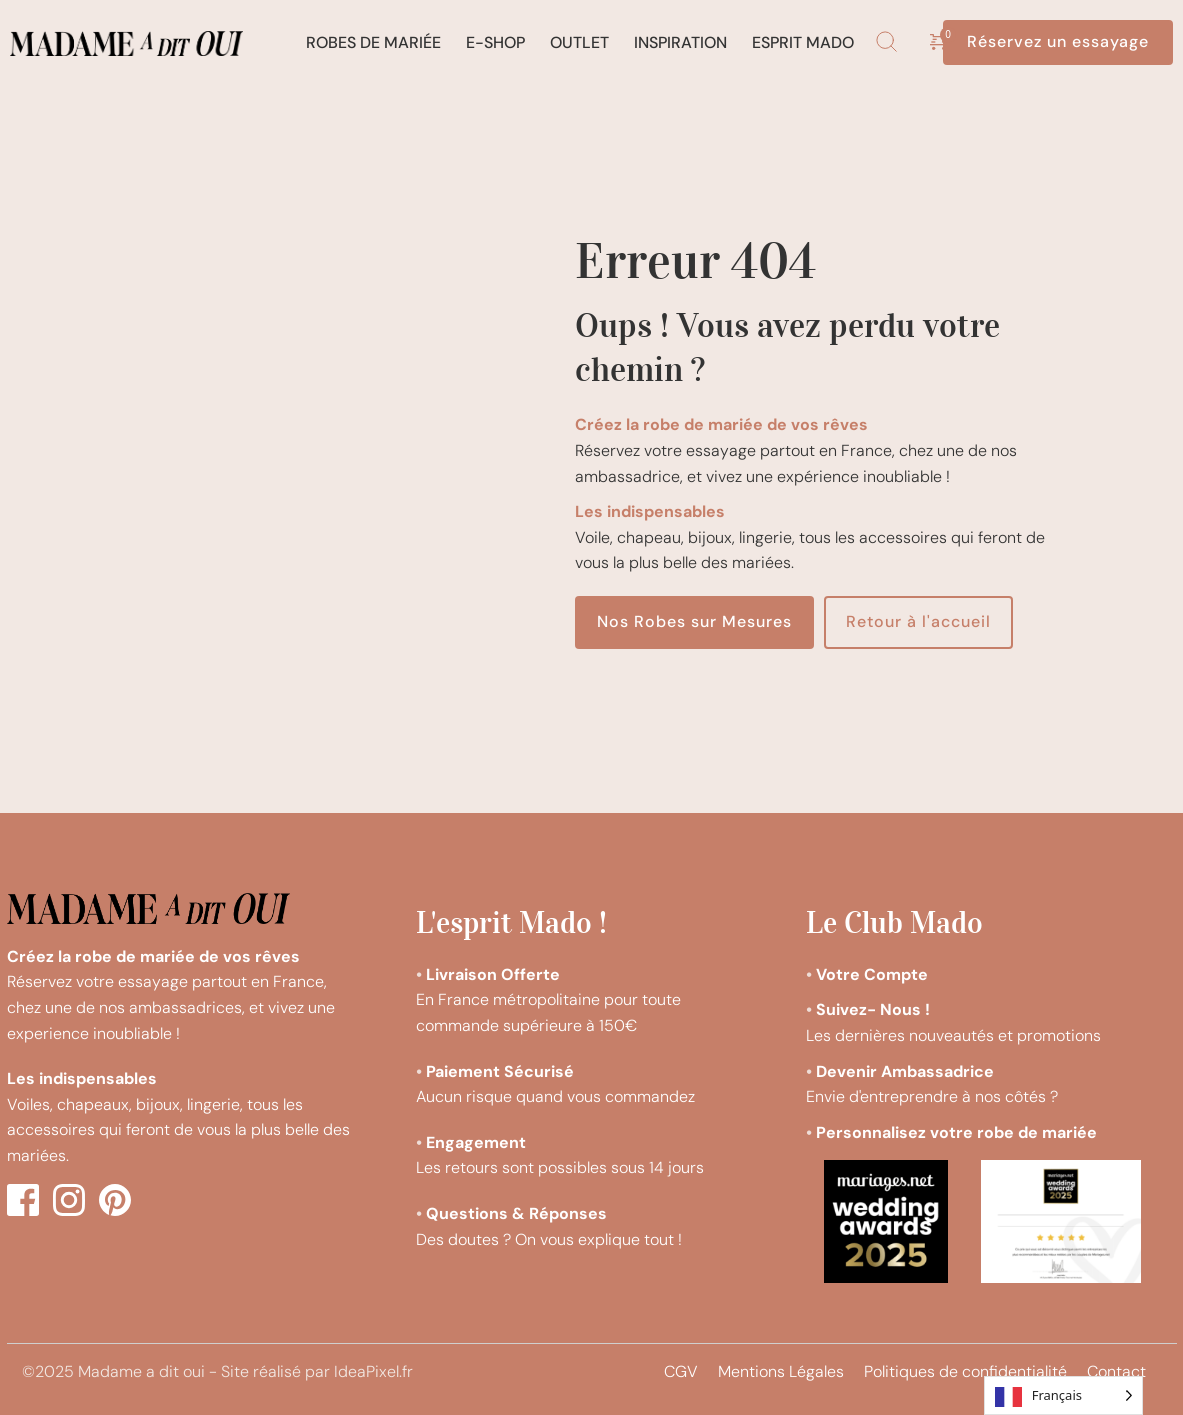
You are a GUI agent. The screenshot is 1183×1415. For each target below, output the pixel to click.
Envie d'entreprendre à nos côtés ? (932, 1096)
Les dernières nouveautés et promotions (955, 1035)
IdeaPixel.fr (373, 1371)
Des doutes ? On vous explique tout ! (551, 1239)
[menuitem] (373, 43)
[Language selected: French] (1063, 1395)
